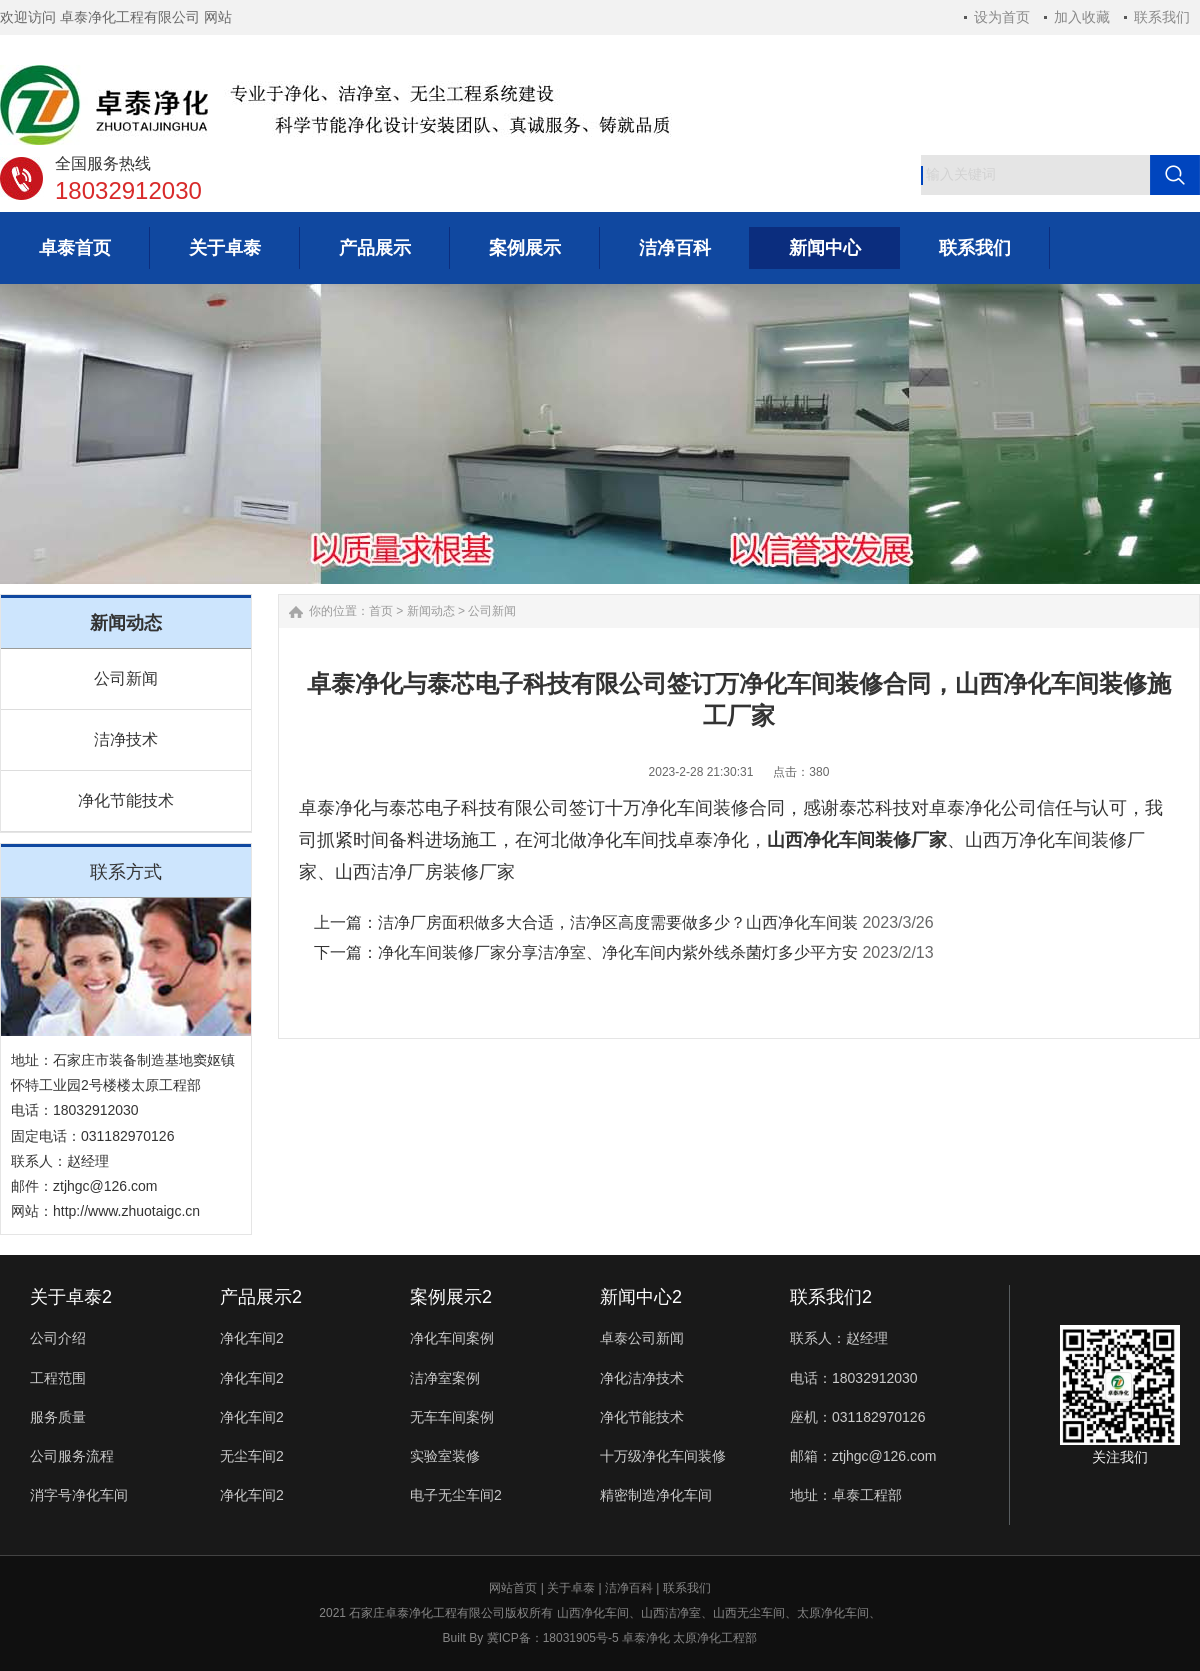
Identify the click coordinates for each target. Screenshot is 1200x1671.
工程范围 (58, 1378)
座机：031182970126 (857, 1417)
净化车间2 (252, 1338)
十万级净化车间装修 (663, 1456)
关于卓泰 (571, 1588)
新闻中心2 (641, 1297)
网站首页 (513, 1588)
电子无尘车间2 (456, 1495)
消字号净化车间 (79, 1495)
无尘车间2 (252, 1456)
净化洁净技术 (642, 1378)
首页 (381, 611)
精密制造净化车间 (656, 1495)
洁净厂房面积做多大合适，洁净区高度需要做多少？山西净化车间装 (618, 922)
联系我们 (1162, 17)
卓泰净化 (646, 1638)
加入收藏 (1082, 17)
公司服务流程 (72, 1456)
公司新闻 (126, 678)
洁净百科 (629, 1588)
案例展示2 (451, 1297)
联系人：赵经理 (839, 1338)
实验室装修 (445, 1456)
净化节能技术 (126, 800)
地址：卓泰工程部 (846, 1495)
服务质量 (58, 1417)
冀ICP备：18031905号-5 (553, 1638)
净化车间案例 (452, 1338)
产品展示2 (261, 1297)
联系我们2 (831, 1297)
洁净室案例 (445, 1378)
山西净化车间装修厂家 (857, 840)
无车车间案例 (452, 1417)
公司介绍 (58, 1338)
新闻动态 (431, 611)
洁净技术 (126, 739)
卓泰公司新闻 (642, 1338)
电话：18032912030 (854, 1378)
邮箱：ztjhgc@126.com (863, 1456)
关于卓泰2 (71, 1297)
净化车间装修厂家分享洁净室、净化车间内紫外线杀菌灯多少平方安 (618, 952)
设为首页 (1002, 17)
